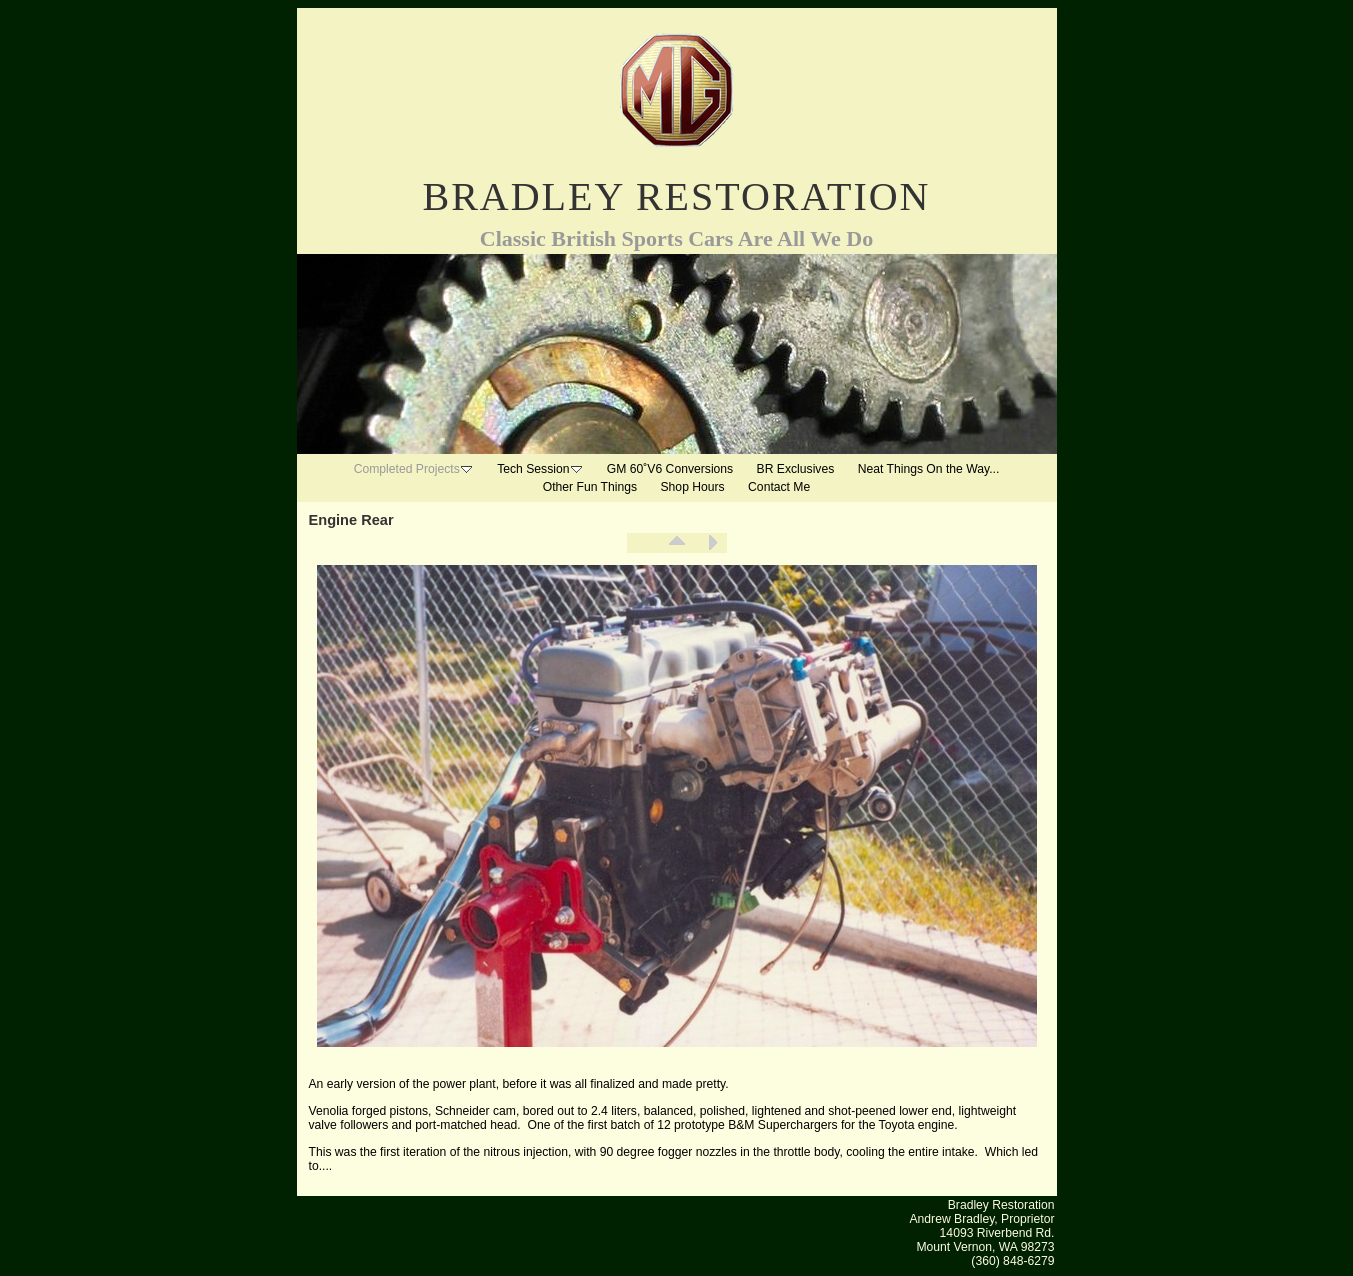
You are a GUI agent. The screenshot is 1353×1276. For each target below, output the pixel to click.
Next (712, 543)
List (677, 543)
